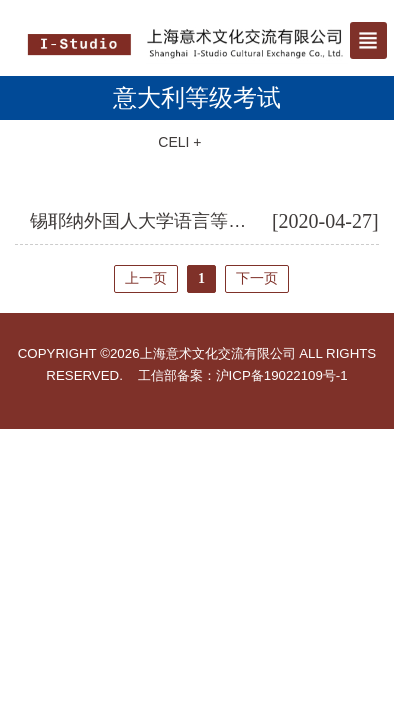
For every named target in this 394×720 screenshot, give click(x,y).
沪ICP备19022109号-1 (282, 375)
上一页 (146, 278)
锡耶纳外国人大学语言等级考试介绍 (174, 221)
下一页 (257, 278)
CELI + (179, 142)
